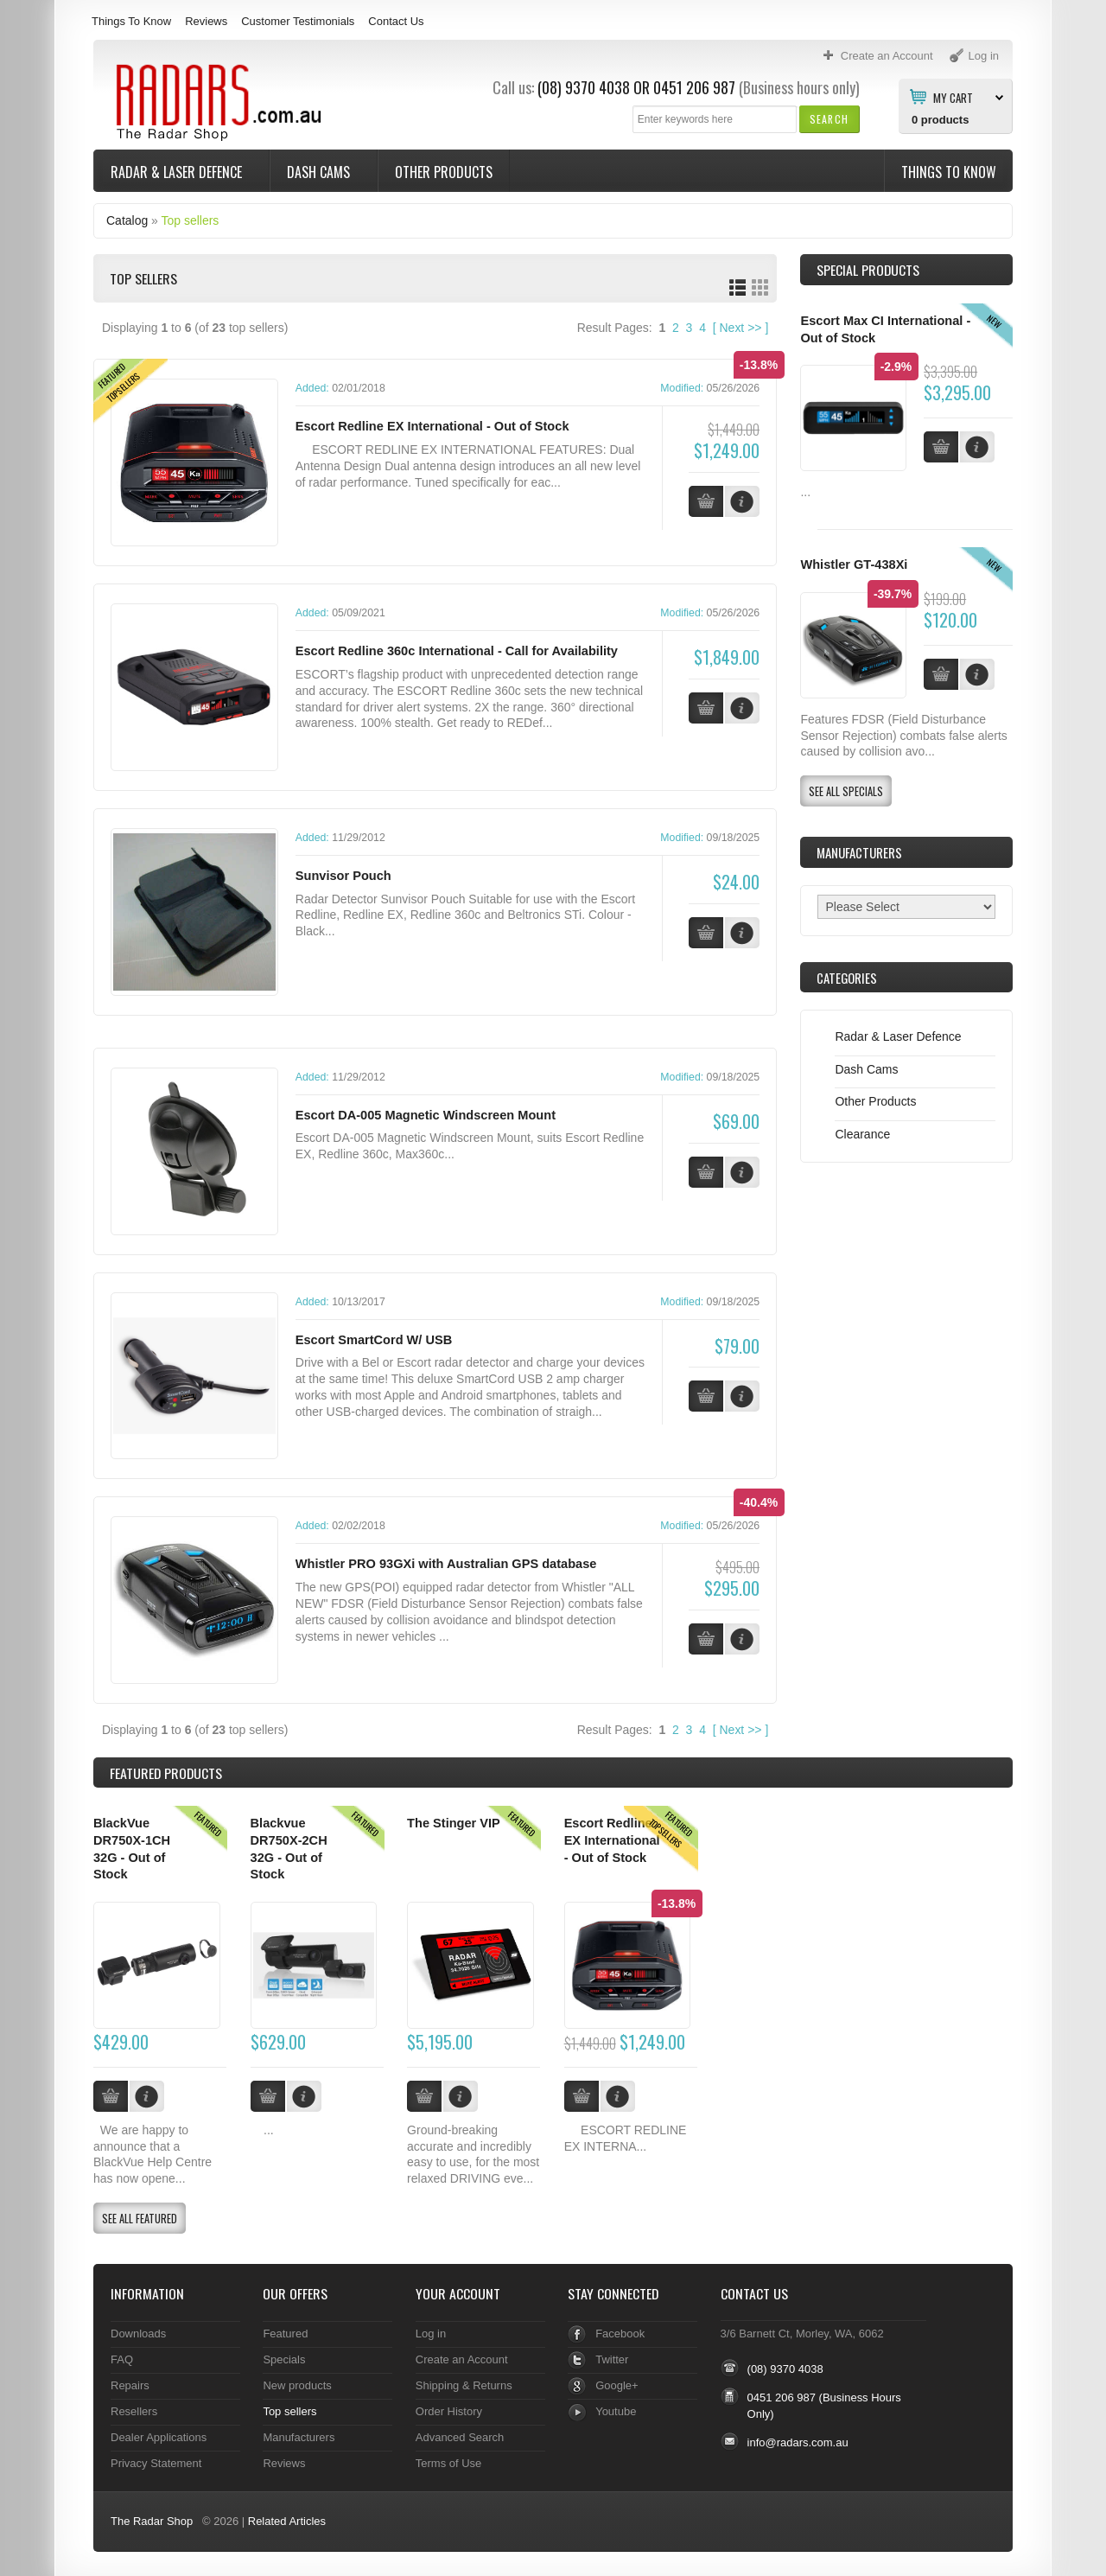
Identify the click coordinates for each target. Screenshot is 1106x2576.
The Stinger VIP (453, 1821)
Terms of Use (448, 2460)
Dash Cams (320, 172)
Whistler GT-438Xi (853, 564)
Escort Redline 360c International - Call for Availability (457, 651)
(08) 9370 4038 (583, 87)
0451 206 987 (694, 87)
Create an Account (462, 2356)
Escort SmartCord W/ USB (374, 1338)
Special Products (868, 269)
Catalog (127, 220)
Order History (449, 2408)
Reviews (206, 21)
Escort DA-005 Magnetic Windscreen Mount (426, 1114)
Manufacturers (298, 2434)
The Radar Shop (152, 2518)
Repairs (130, 2382)
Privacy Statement (156, 2460)
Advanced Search (460, 2434)
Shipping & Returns (464, 2382)
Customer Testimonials (297, 21)
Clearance (862, 1134)
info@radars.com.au (798, 2440)
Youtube (615, 2408)
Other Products (444, 172)
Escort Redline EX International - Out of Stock (432, 426)
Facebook (620, 2330)
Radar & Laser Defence (178, 172)
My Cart (953, 97)
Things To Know (131, 21)
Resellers (134, 2408)
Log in (431, 2330)
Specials (284, 2356)
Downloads (138, 2330)
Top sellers (190, 220)
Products (166, 1771)
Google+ (616, 2382)
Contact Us (395, 21)
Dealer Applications (159, 2434)
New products (297, 2382)
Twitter (611, 2356)
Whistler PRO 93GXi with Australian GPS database (446, 1563)
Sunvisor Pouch (343, 876)
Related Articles (287, 2518)
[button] (829, 118)
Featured (285, 2330)
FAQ (122, 2356)
